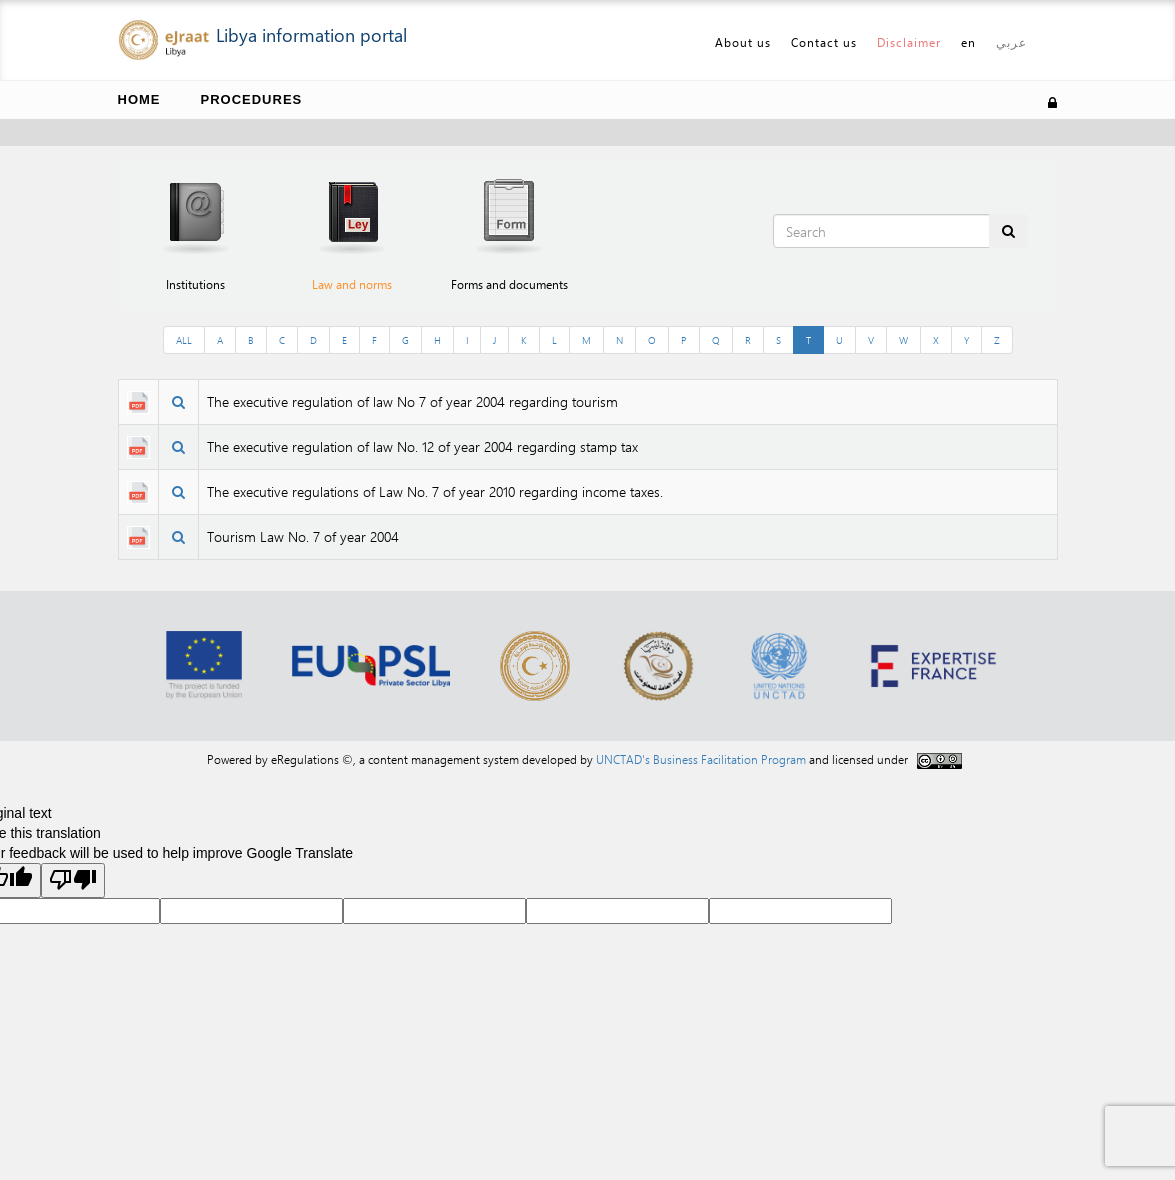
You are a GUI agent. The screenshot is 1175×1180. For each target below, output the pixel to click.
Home (139, 99)
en (968, 42)
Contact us (824, 42)
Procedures (252, 99)
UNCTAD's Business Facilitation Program (701, 759)
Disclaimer (909, 42)
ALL (184, 340)
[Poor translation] (73, 880)
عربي (1011, 42)
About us (743, 42)
